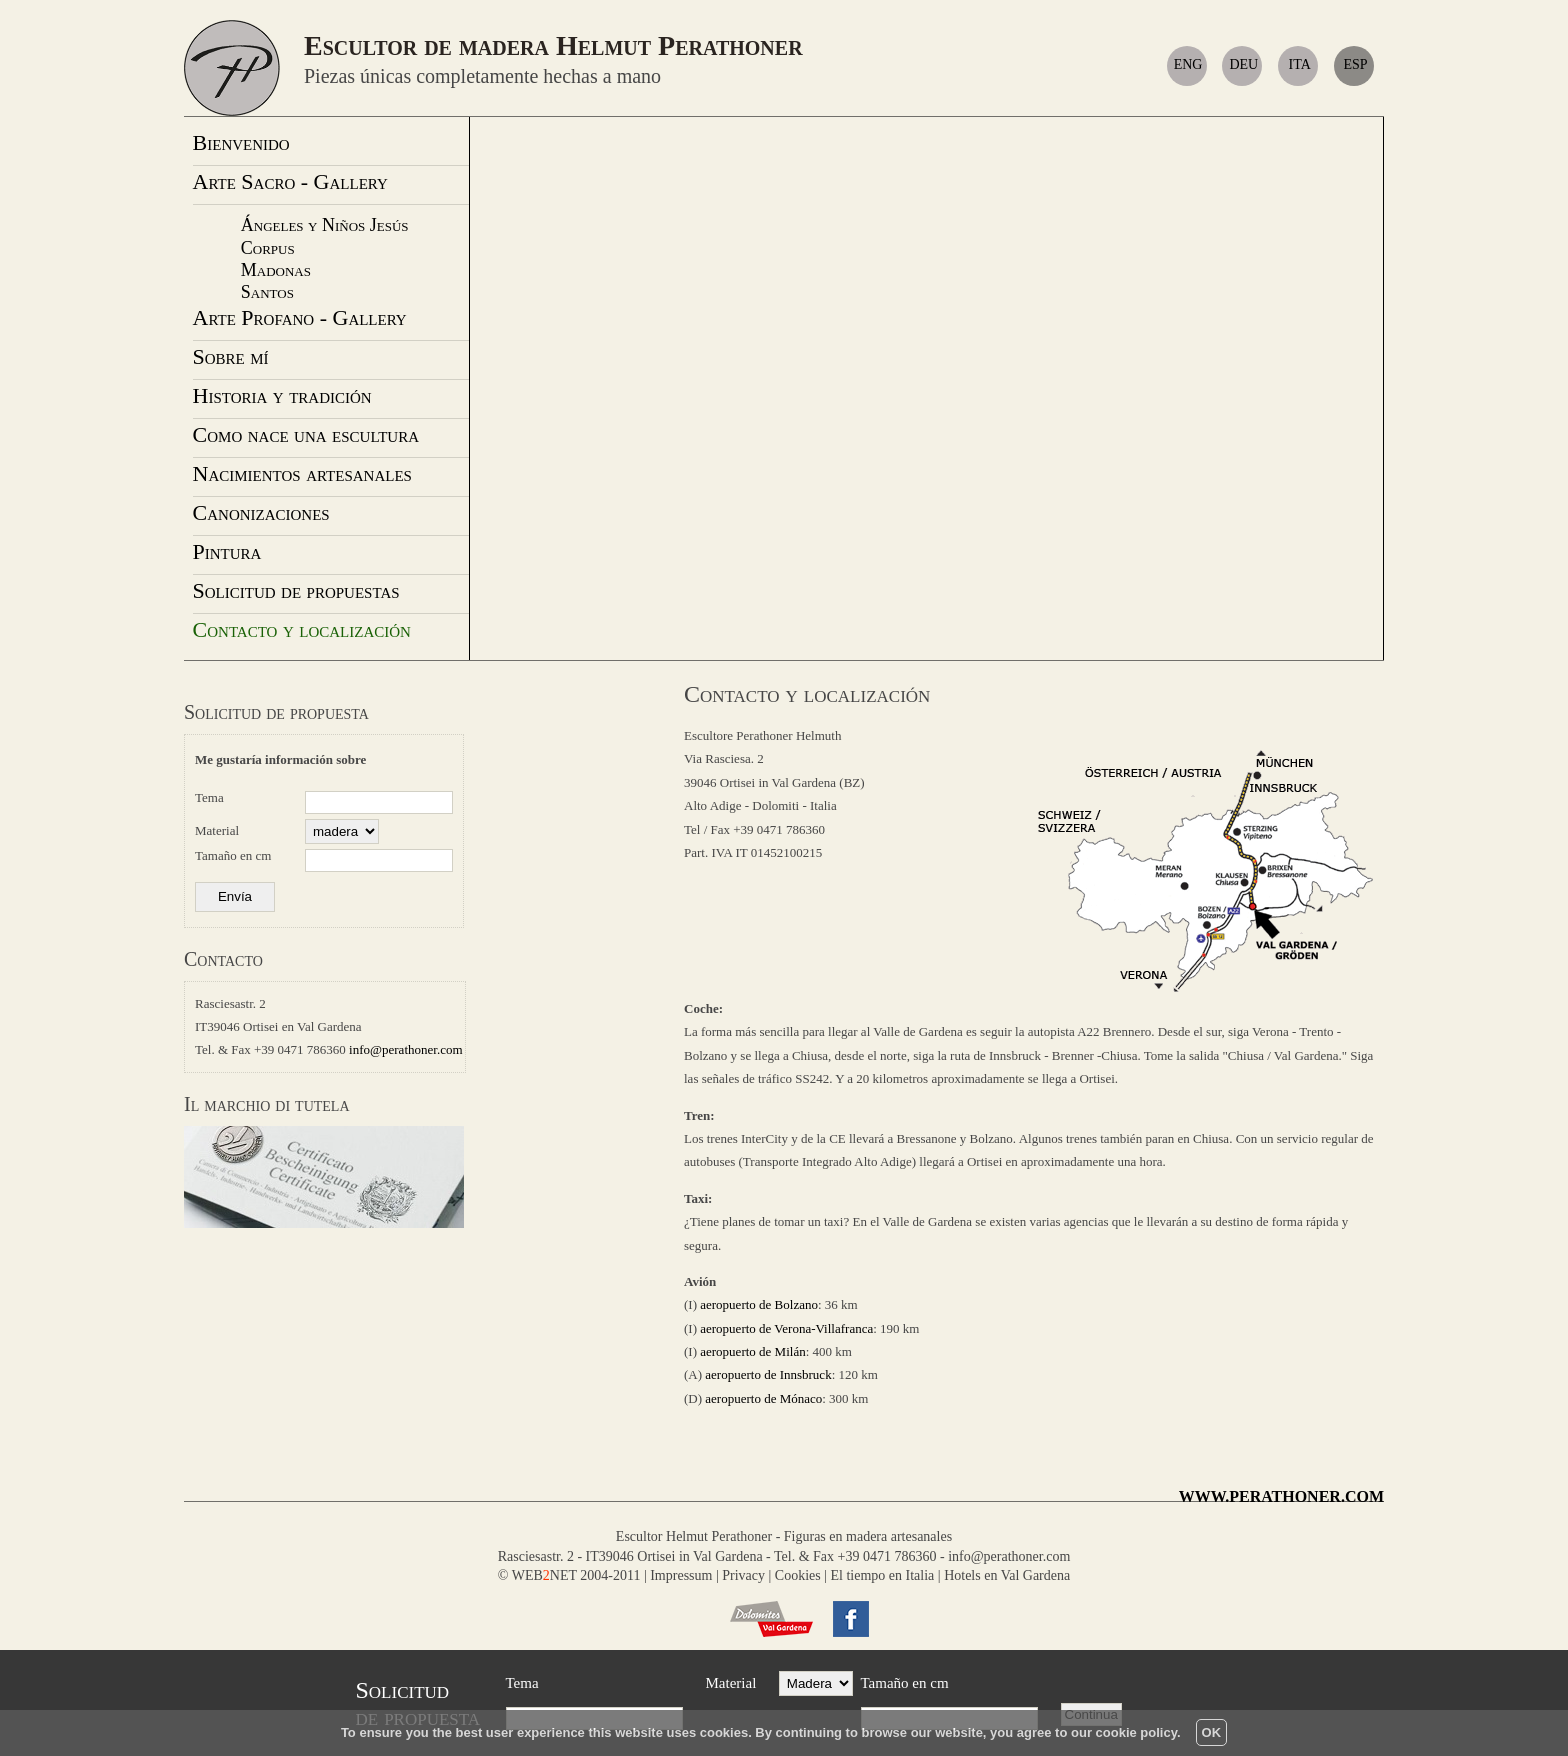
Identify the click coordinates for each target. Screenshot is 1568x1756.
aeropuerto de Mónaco (763, 1398)
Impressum (681, 1575)
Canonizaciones (261, 512)
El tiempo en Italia (883, 1575)
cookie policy (1136, 1732)
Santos (267, 292)
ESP (1355, 64)
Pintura (227, 551)
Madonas (276, 270)
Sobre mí (231, 356)
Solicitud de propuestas (296, 590)
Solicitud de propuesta (276, 712)
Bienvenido (241, 142)
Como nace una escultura (306, 434)
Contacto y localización (302, 629)
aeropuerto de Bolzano (759, 1304)
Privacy (743, 1575)
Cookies (798, 1575)
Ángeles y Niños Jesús (325, 225)
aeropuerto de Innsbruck (768, 1374)
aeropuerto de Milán (752, 1351)
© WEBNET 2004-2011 (569, 1575)
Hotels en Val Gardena (1007, 1575)
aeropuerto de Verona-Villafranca (786, 1328)
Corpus (268, 248)
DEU (1245, 64)
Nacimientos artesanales (302, 473)
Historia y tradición (282, 395)
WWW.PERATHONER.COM (1281, 1496)
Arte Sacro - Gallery (290, 181)
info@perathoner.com (405, 1049)
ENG (1190, 64)
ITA (1300, 64)
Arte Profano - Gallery (300, 317)
